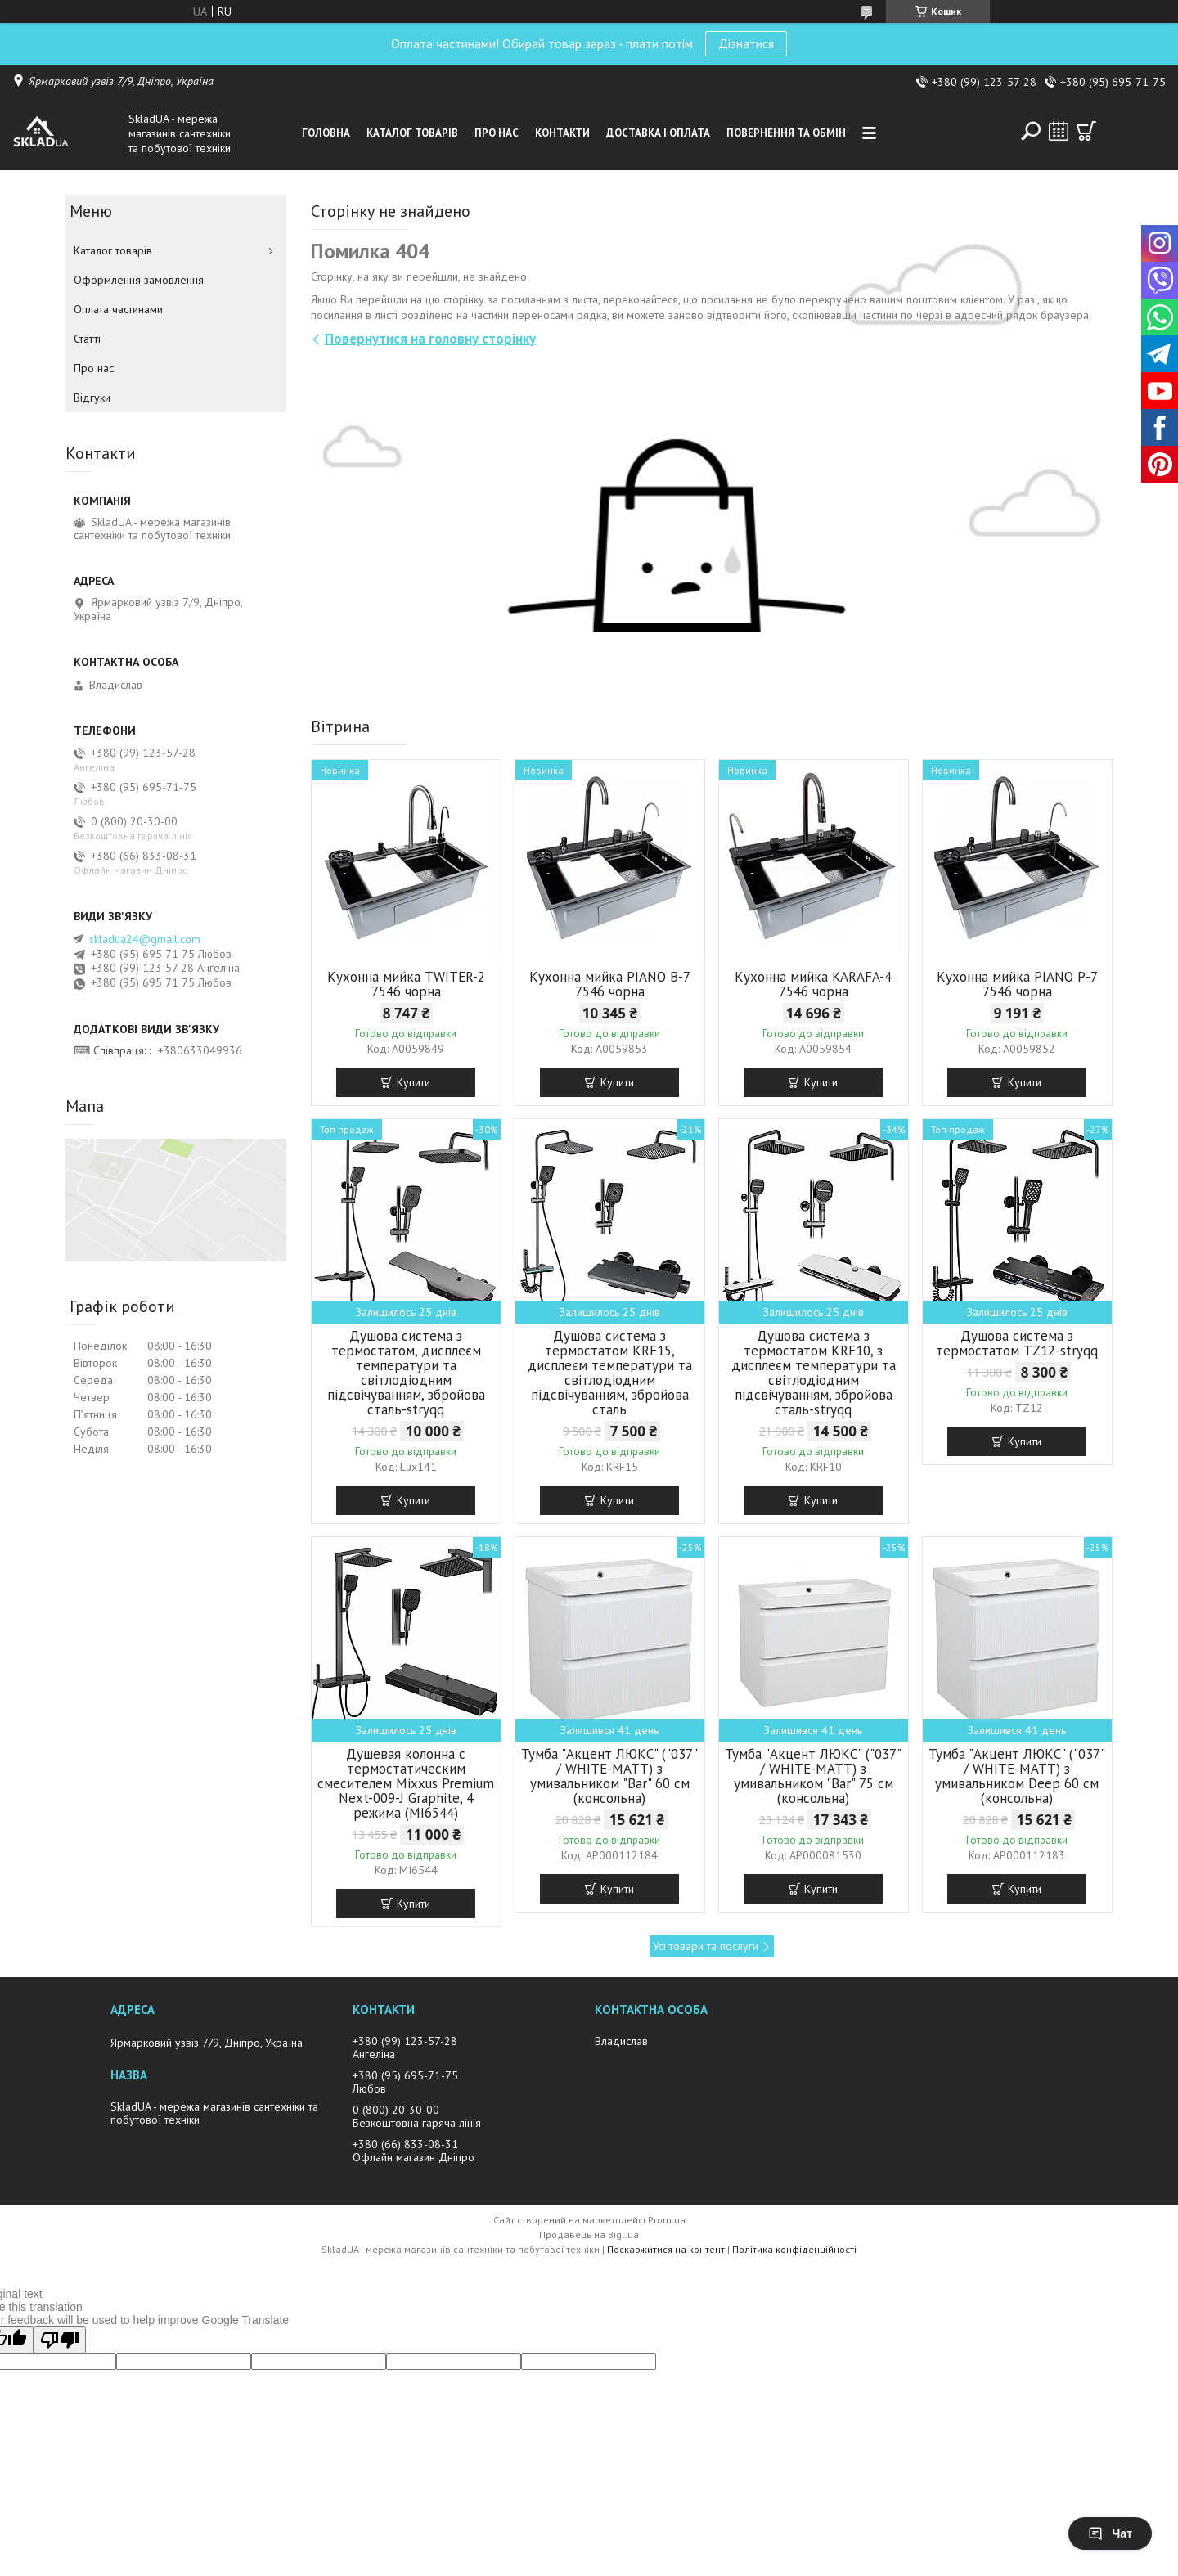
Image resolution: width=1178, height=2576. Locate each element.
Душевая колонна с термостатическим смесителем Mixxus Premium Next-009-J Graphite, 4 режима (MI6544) (405, 1783)
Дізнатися (746, 43)
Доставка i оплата (658, 133)
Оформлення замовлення (139, 279)
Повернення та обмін (786, 133)
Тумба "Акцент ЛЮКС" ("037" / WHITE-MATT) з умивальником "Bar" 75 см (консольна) (813, 1776)
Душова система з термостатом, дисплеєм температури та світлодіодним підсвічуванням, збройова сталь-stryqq (406, 1372)
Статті (87, 338)
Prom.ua (667, 2220)
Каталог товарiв (412, 133)
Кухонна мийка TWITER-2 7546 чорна (406, 984)
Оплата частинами (118, 309)
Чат (1110, 2533)
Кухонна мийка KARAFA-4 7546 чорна (813, 984)
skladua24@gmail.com (144, 939)
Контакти (562, 133)
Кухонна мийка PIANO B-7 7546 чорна (609, 984)
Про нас (496, 133)
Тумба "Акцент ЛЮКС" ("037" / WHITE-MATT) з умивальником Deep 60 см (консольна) (1016, 1776)
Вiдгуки (92, 397)
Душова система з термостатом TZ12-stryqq (1017, 1343)
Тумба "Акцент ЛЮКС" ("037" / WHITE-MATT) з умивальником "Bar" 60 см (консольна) (609, 1776)
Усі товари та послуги (705, 1946)
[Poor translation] (60, 2339)
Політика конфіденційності (794, 2249)
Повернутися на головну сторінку (430, 339)
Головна (326, 133)
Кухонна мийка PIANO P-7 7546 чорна (1017, 984)
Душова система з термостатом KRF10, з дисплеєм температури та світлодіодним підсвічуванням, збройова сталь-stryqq (813, 1372)
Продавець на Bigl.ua (589, 2234)
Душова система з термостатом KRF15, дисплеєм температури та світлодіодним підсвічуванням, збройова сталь (610, 1372)
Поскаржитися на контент (666, 2249)
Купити (413, 1082)
